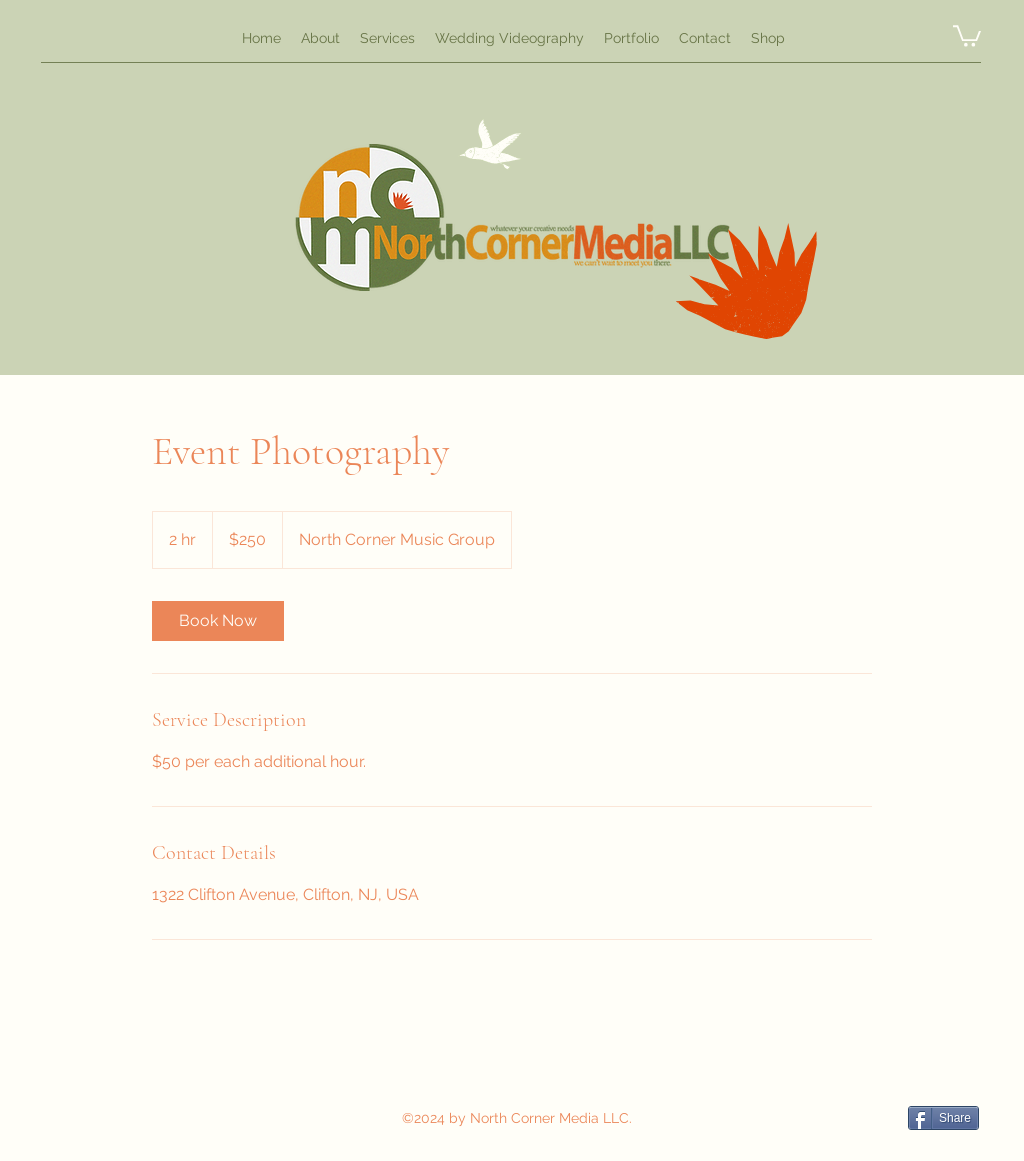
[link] (218, 621)
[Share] (943, 1118)
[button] (967, 35)
